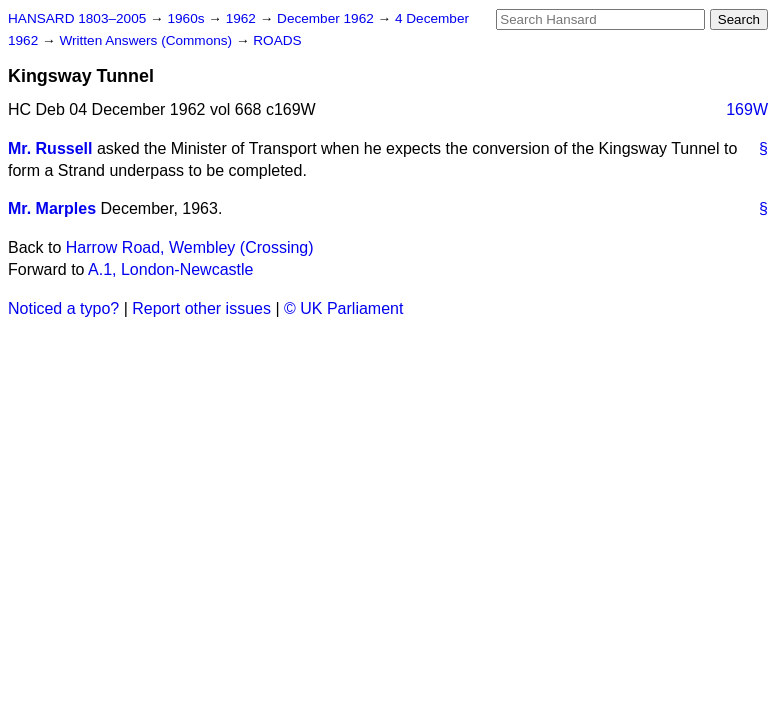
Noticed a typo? (63, 308)
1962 (243, 18)
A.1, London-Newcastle (170, 269)
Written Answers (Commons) (147, 40)
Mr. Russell (50, 148)
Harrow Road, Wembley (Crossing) (190, 247)
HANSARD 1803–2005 (77, 18)
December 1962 (327, 18)
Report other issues (201, 308)
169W (747, 109)
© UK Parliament (343, 308)
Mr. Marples (52, 208)
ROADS (277, 40)
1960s (187, 18)
